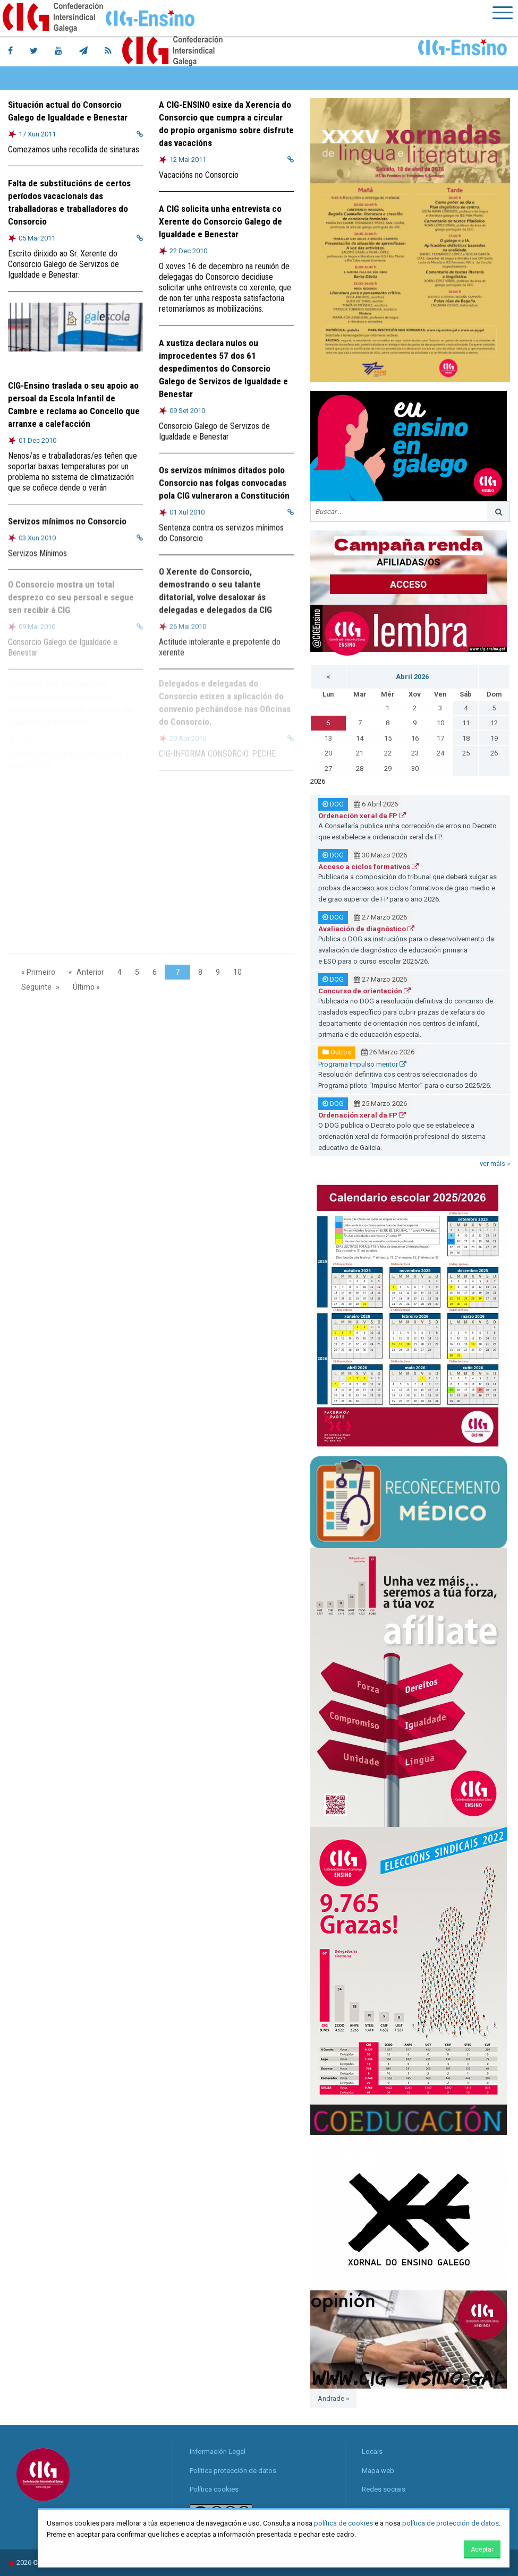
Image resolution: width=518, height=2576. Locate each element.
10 (237, 972)
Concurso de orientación (364, 991)
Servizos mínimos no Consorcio (67, 518)
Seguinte (36, 987)
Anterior (90, 972)
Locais (372, 2451)
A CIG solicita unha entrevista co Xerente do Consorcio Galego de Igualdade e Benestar (220, 221)
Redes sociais (383, 2489)
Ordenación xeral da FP (362, 816)
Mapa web (378, 2471)
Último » (86, 987)
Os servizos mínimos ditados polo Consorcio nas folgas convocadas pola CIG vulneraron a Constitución (224, 481)
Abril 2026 (412, 677)
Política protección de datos (233, 2471)
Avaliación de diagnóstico (366, 929)
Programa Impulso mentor (362, 1064)
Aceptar (482, 2549)
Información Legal (217, 2451)
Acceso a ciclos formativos (368, 867)
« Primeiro (38, 972)
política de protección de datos (450, 2523)
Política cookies (214, 2489)
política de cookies (343, 2523)
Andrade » (333, 2398)
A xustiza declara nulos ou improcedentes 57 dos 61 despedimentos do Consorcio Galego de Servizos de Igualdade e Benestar (223, 366)
